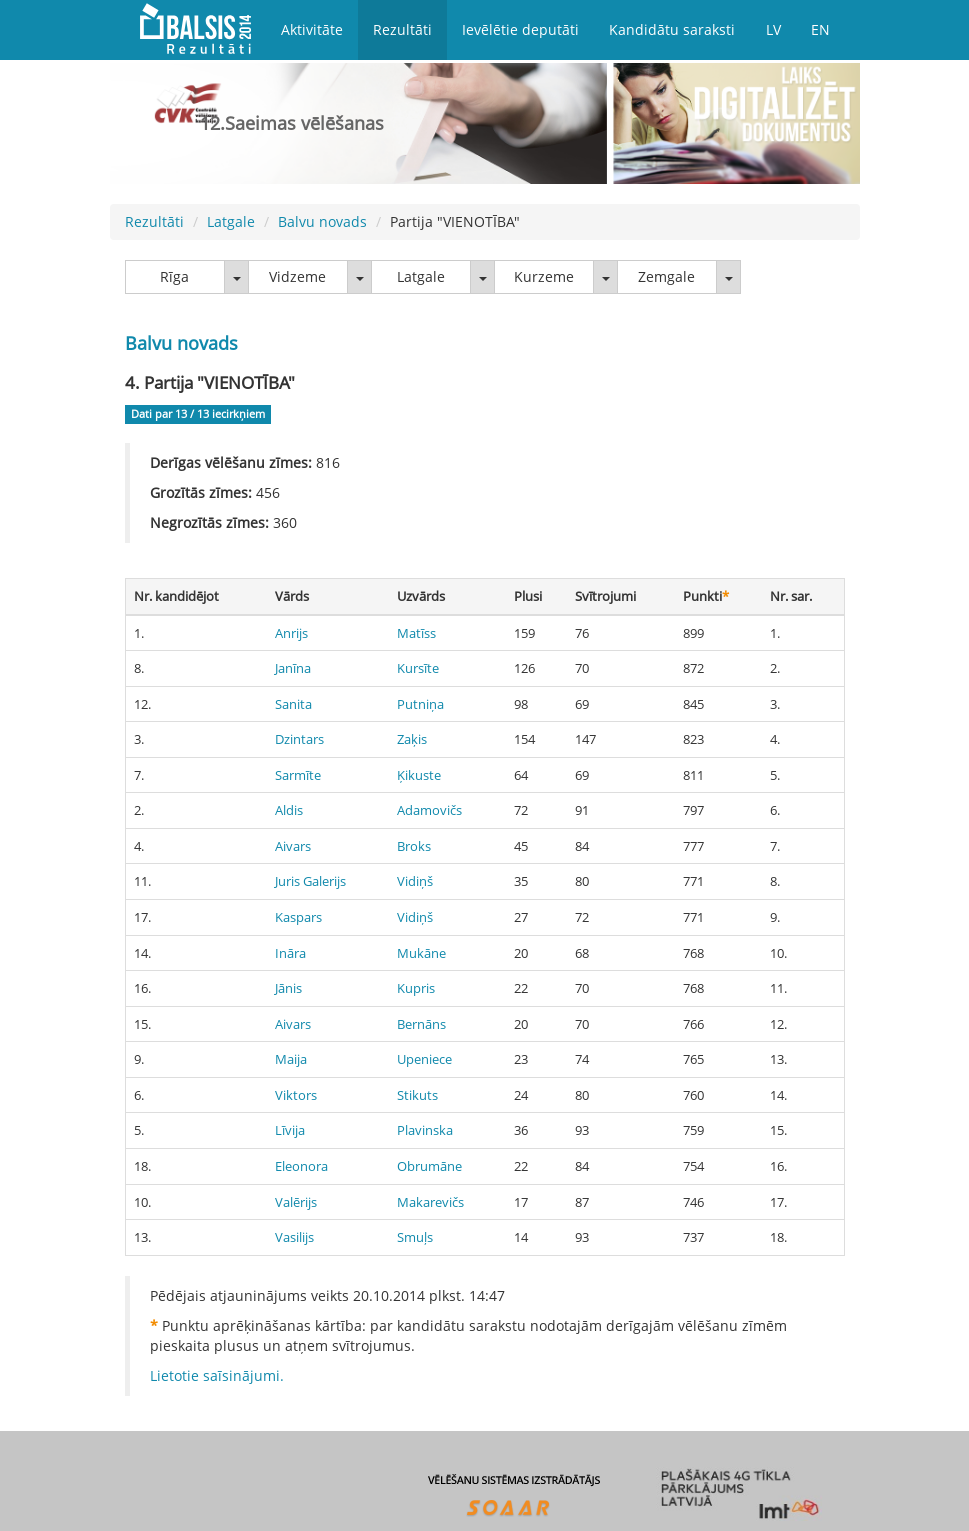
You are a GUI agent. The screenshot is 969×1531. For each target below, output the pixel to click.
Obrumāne (429, 1166)
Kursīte (418, 668)
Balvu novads (322, 221)
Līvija (290, 1130)
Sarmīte (298, 775)
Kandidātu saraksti (672, 29)
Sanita (293, 704)
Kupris (416, 988)
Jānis (288, 988)
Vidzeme (297, 276)
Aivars (293, 846)
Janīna (293, 668)
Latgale (231, 221)
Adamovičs (429, 810)
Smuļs (415, 1237)
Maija (291, 1059)
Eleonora (301, 1166)
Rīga (174, 276)
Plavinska (425, 1130)
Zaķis (412, 739)
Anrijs (291, 633)
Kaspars (298, 917)
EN (820, 29)
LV (773, 29)
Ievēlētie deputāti (520, 29)
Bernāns (421, 1024)
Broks (414, 846)
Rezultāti (402, 29)
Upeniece (424, 1059)
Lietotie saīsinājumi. (217, 1375)
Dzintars (299, 739)
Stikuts (417, 1095)
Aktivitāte (312, 29)
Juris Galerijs (310, 881)
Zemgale (666, 276)
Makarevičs (430, 1202)
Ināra (290, 953)
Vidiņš (415, 881)
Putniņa (420, 704)
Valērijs (296, 1202)
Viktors (296, 1095)
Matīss (416, 633)
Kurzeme (544, 276)
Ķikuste (419, 775)
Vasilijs (294, 1237)
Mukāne (421, 953)
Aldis (289, 810)
